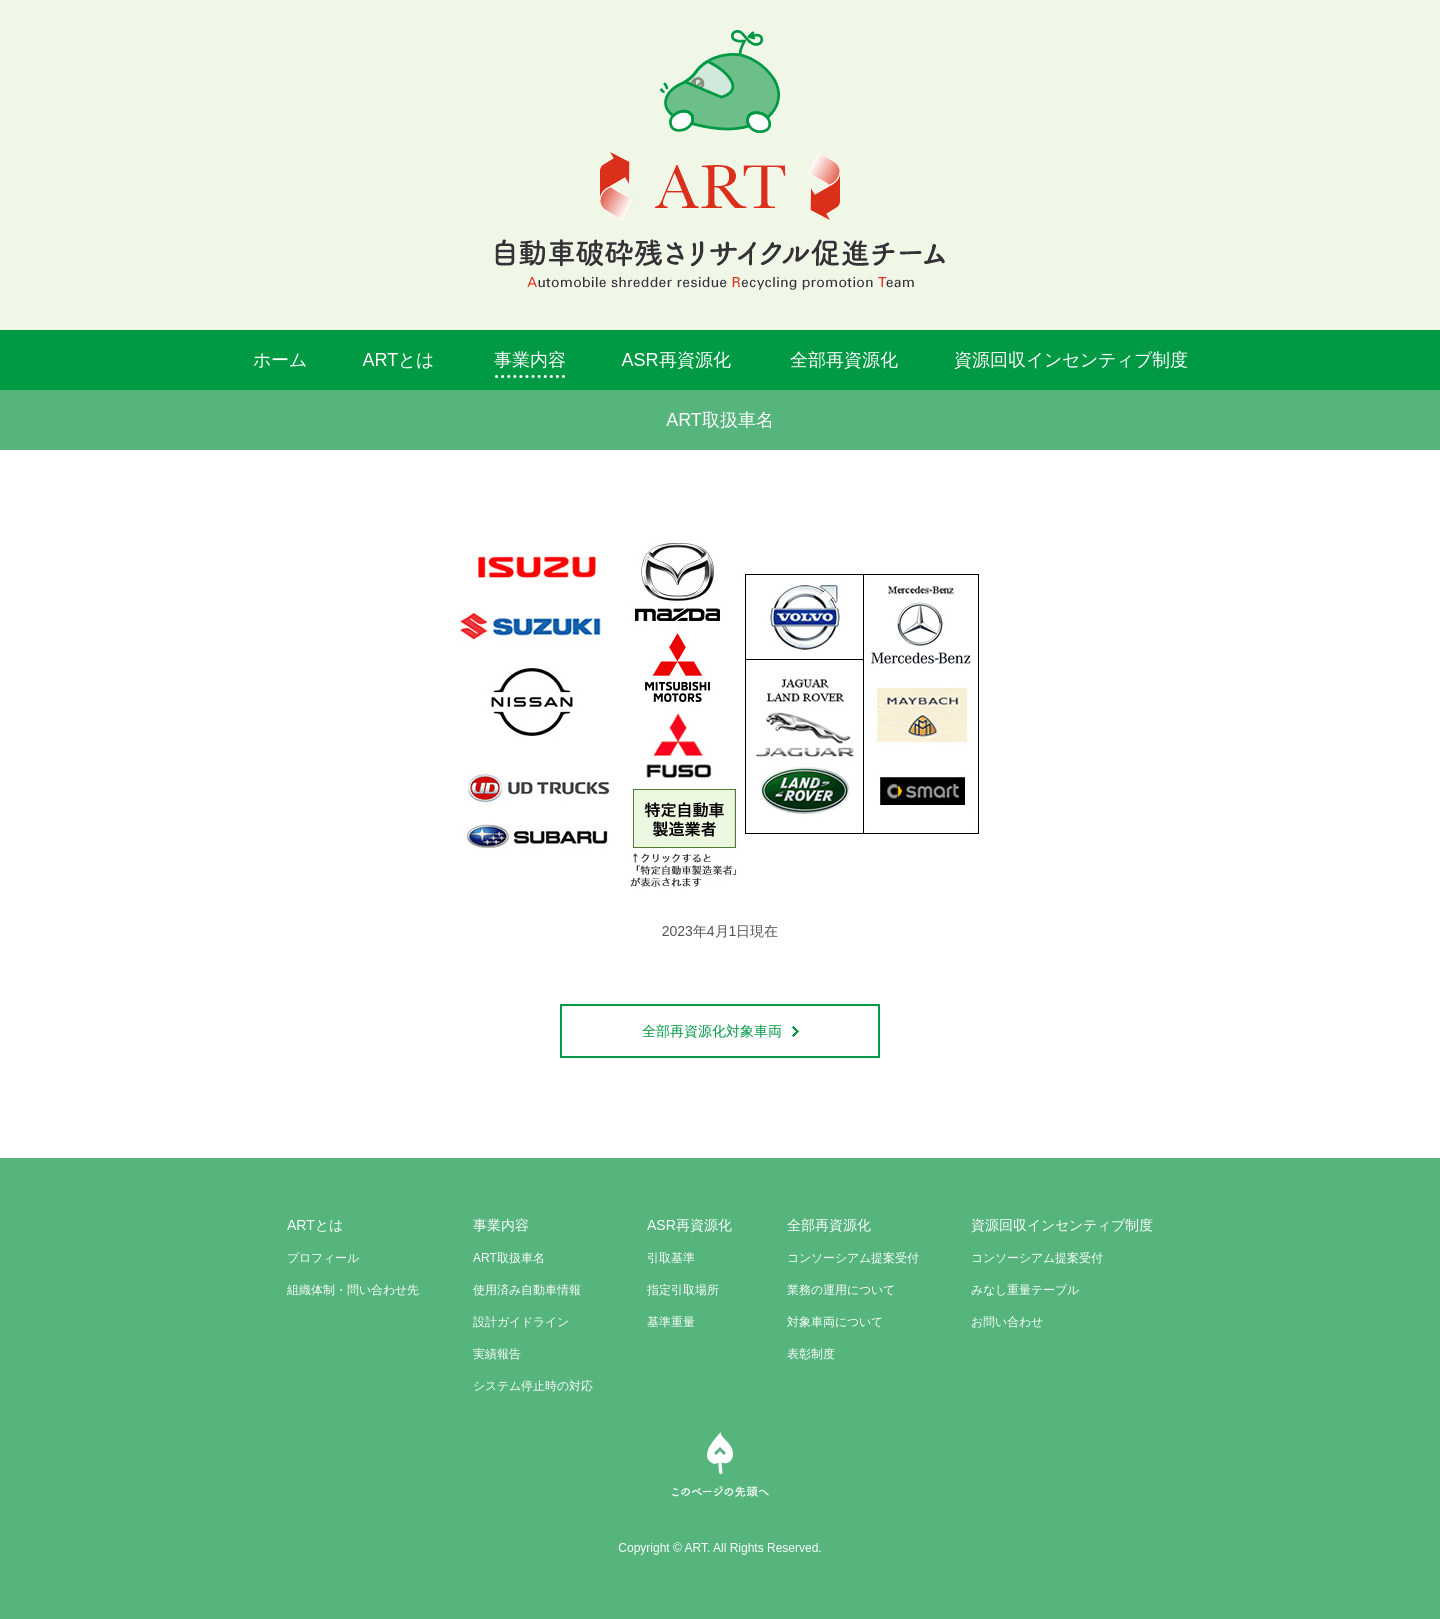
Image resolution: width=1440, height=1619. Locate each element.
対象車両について (835, 1322)
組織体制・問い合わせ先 (353, 1290)
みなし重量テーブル (1025, 1290)
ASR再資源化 (676, 360)
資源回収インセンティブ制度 (1071, 360)
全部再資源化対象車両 (720, 1031)
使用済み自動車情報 (527, 1290)
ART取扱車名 (509, 1258)
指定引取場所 (683, 1290)
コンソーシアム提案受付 (853, 1258)
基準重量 (671, 1322)
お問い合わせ (1007, 1322)
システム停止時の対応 (533, 1386)
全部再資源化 (844, 360)
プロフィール (323, 1258)
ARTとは (399, 360)
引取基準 (671, 1258)
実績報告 (497, 1354)
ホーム (280, 360)
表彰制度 (811, 1354)
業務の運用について (841, 1290)
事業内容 (530, 360)
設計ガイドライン (521, 1322)
